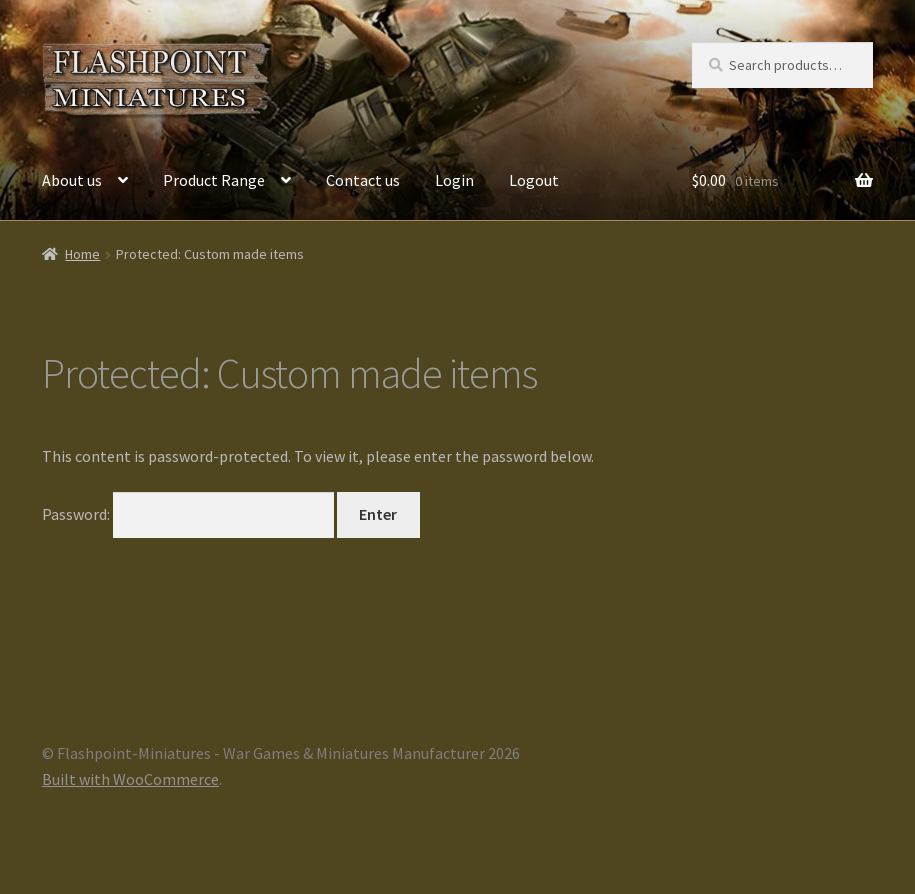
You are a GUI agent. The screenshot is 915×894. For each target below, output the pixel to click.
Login (454, 180)
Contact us (363, 180)
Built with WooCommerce (130, 779)
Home (82, 254)
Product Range (214, 180)
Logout (534, 180)
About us (72, 180)
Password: (188, 514)
